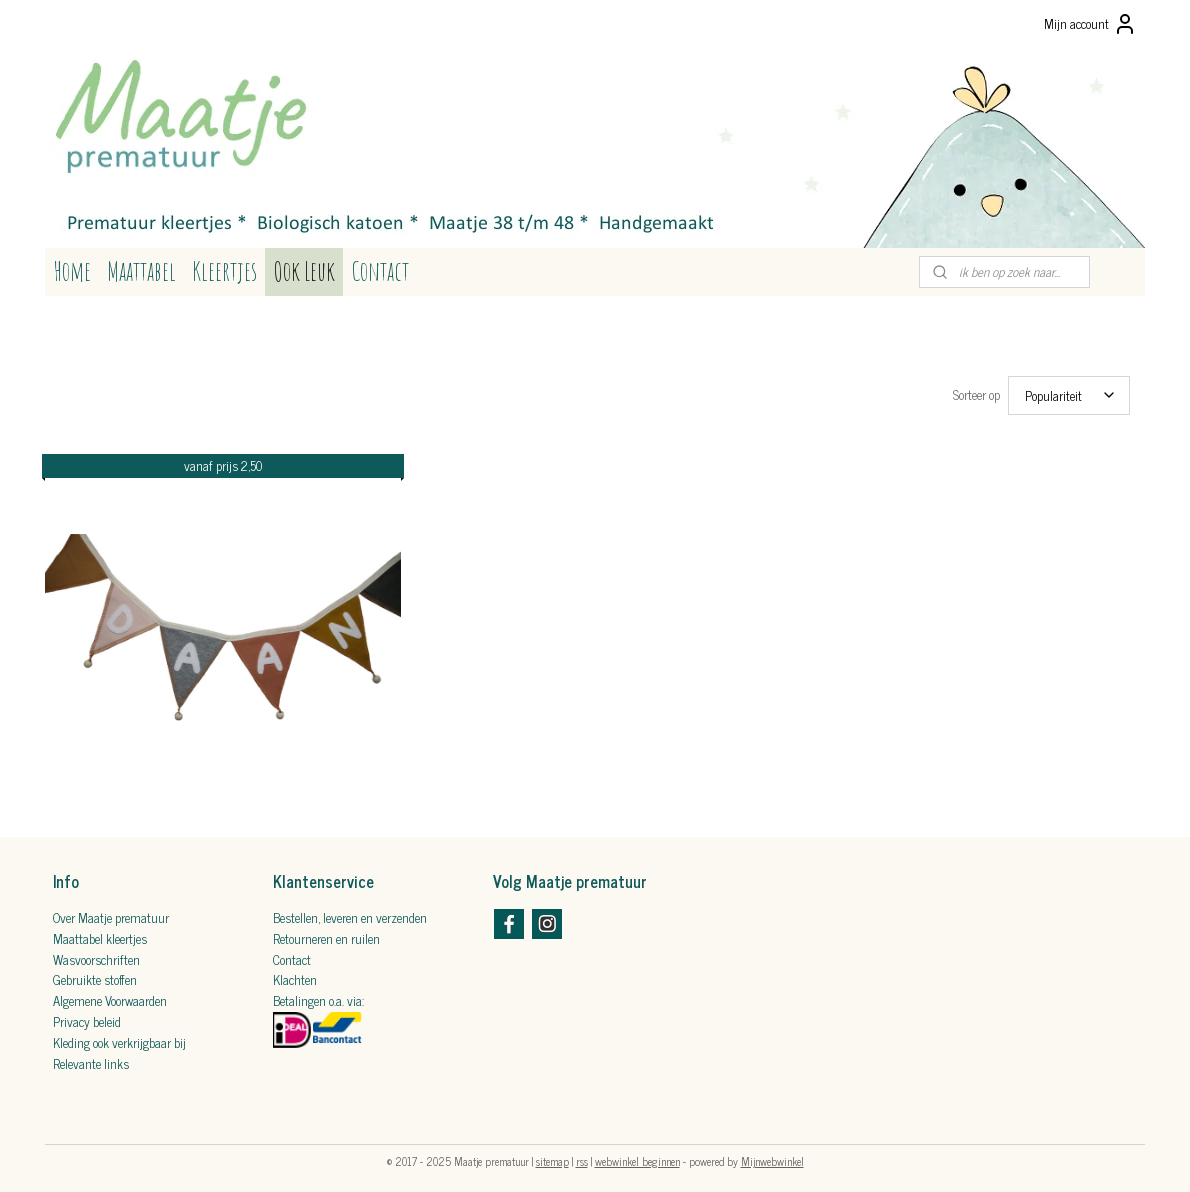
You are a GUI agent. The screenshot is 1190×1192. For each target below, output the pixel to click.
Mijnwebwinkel (772, 1155)
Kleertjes (224, 271)
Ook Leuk (304, 271)
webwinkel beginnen (637, 1155)
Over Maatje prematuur (111, 911)
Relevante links (91, 1057)
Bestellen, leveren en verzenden (350, 911)
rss (582, 1155)
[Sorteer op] (1069, 392)
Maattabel (141, 271)
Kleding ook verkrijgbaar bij (119, 1036)
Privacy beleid (87, 1015)
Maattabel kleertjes (100, 932)
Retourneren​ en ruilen (326, 932)
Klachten (295, 973)
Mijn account (1090, 24)
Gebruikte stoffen (95, 973)
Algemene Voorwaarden (110, 994)
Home (72, 271)
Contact (380, 271)
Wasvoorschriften (96, 953)
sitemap (552, 1155)
